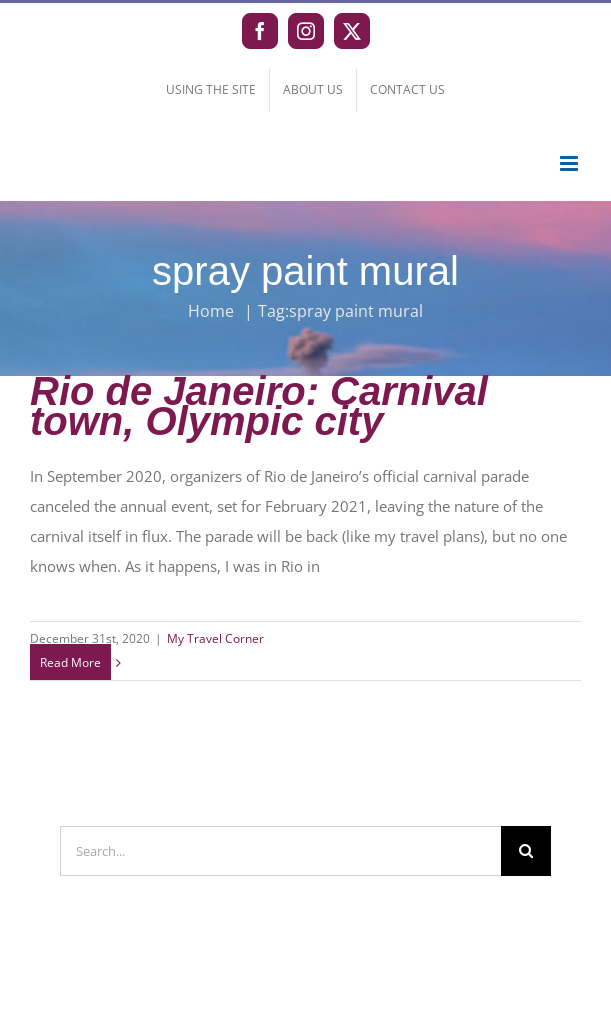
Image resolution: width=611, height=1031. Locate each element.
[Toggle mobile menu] (570, 163)
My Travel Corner (215, 638)
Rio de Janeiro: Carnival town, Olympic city (259, 406)
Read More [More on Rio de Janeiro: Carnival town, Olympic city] (70, 662)
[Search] (526, 851)
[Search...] (280, 851)
